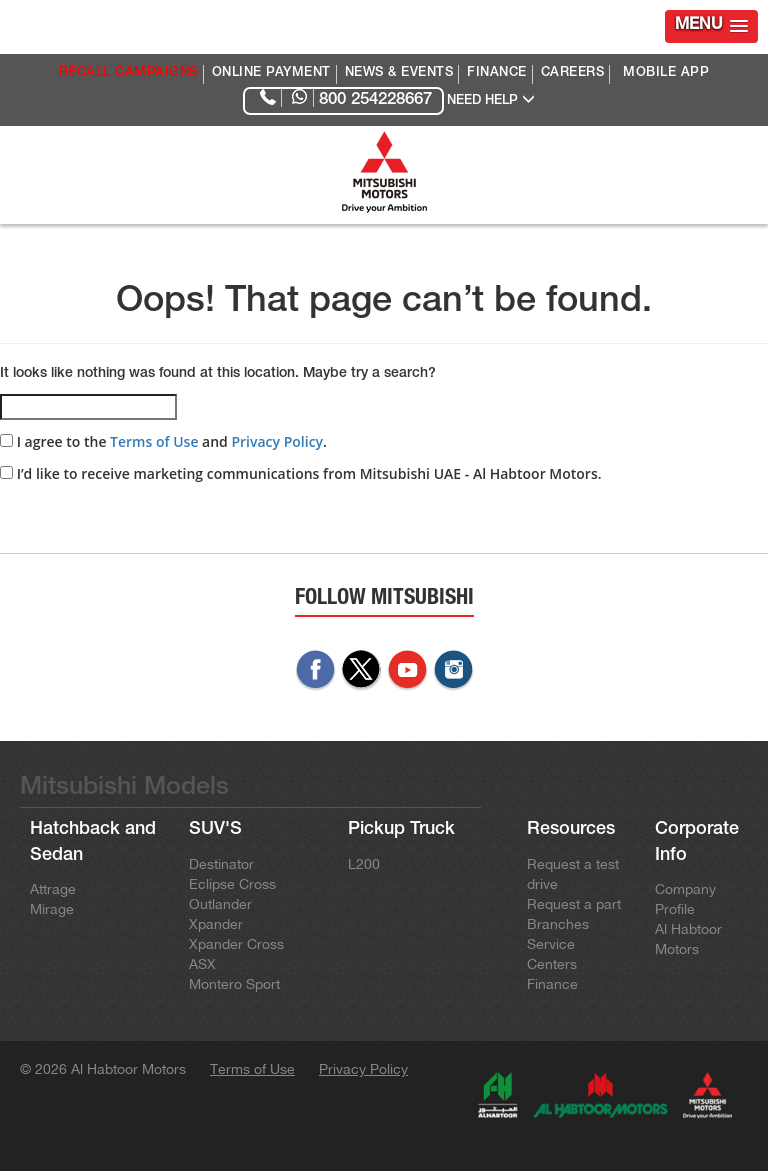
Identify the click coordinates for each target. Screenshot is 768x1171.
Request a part (574, 904)
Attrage (53, 889)
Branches (558, 924)
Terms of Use (154, 441)
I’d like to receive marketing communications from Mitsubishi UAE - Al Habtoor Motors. (301, 473)
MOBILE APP (666, 73)
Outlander (220, 904)
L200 (364, 864)
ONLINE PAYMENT (271, 73)
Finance (552, 984)
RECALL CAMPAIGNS (128, 73)
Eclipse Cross (232, 884)
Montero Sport (234, 984)
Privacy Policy (277, 441)
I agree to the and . (163, 441)
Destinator (221, 864)
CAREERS (573, 73)
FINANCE (497, 73)
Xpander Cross (236, 944)
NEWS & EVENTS (399, 73)
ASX (202, 964)
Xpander (216, 924)
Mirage (52, 909)
